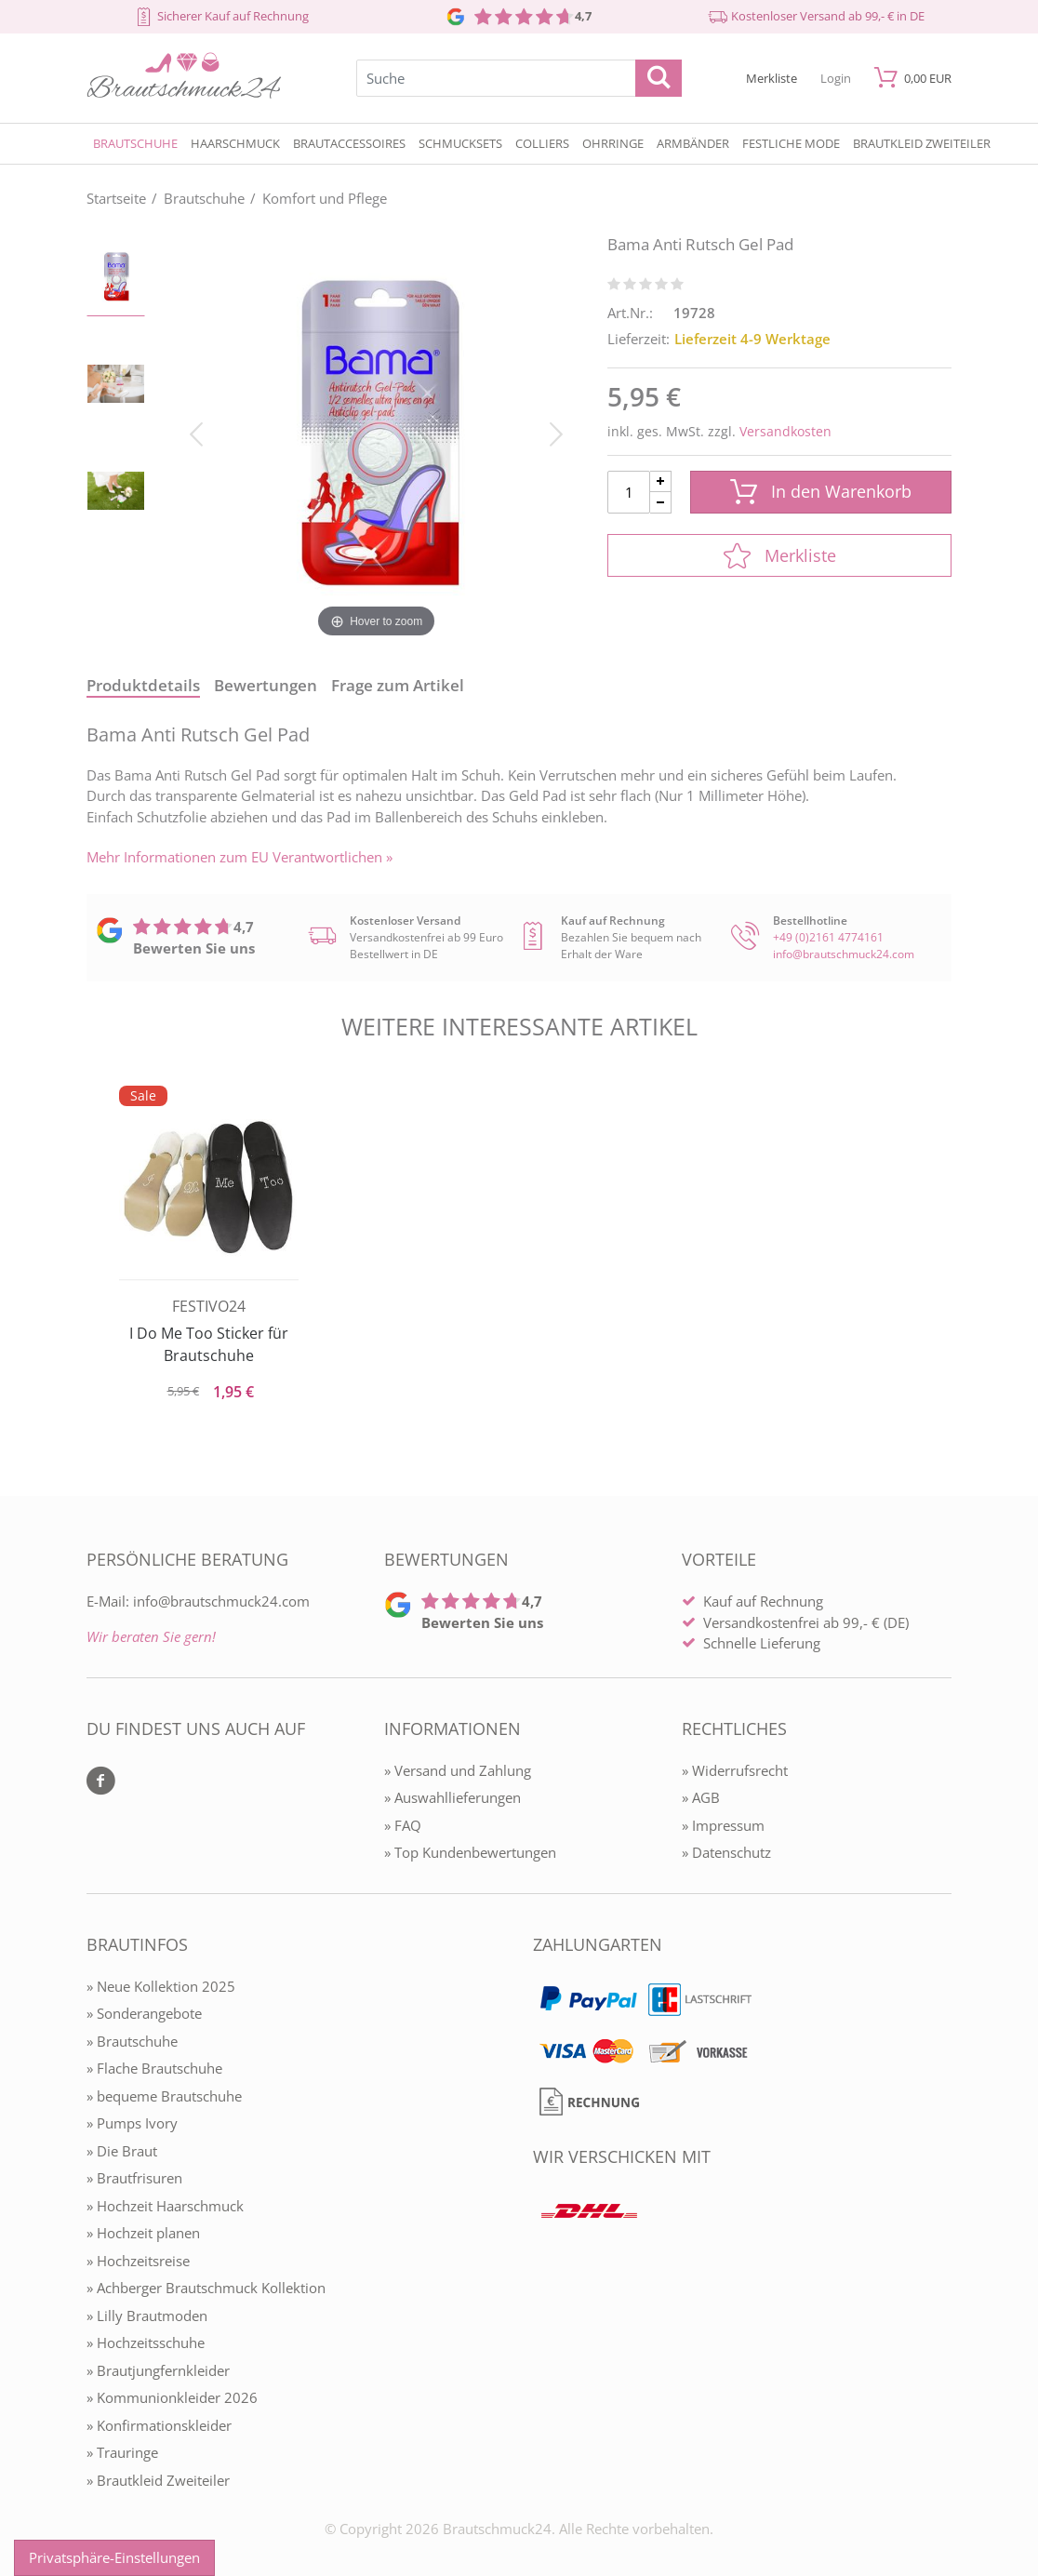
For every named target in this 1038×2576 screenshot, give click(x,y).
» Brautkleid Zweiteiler (158, 2480)
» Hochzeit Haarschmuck (165, 2205)
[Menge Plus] (661, 481)
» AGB (701, 1797)
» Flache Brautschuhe (154, 2068)
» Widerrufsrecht (735, 1770)
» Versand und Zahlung (457, 1770)
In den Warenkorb (821, 491)
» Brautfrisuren (134, 2178)
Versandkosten (785, 431)
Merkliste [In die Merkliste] (780, 555)
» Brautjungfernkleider (158, 2370)
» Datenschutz (726, 1852)
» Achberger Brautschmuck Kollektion (206, 2287)
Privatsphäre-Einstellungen (114, 2557)
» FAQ (402, 1825)
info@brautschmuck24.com (843, 954)
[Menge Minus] (661, 503)
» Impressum (723, 1825)
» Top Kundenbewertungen (470, 1852)
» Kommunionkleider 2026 (172, 2397)
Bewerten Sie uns (194, 948)
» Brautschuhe (132, 2041)
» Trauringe (122, 2452)
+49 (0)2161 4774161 (828, 937)
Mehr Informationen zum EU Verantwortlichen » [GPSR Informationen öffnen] (239, 857)
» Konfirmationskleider (159, 2425)
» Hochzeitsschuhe (145, 2342)
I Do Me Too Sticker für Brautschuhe (208, 1344)
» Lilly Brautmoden (146, 2315)
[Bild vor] (556, 432)
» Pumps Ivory (132, 2123)
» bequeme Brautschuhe (164, 2096)
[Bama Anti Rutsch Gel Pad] (376, 432)
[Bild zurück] (196, 432)
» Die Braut (121, 2151)
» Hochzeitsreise (138, 2260)
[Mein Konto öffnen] (835, 77)
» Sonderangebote (144, 2013)
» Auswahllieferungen (452, 1797)
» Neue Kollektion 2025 (160, 1986)
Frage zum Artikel (397, 685)
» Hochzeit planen (143, 2232)
